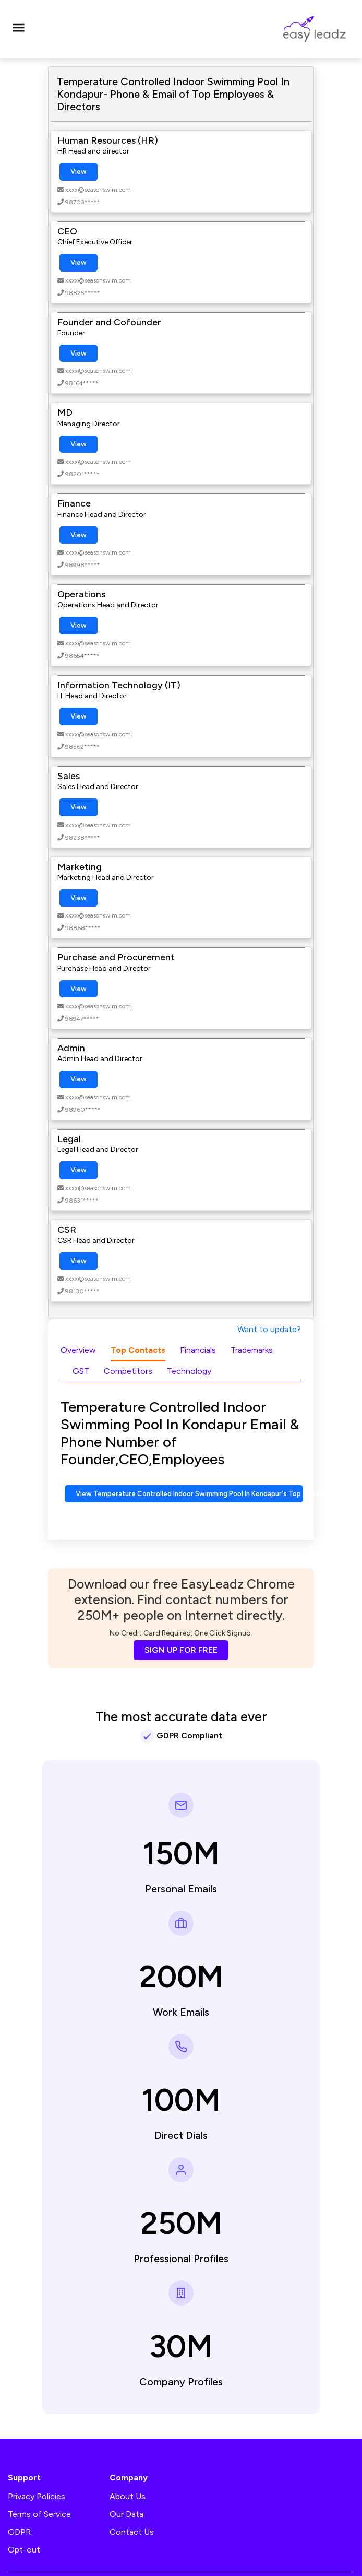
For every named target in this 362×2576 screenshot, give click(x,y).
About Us (128, 2496)
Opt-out (24, 2550)
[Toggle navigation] (18, 29)
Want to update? (269, 1329)
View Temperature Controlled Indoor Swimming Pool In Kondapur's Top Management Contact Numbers (189, 1494)
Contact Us (132, 2532)
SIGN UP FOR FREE (181, 1650)
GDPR (19, 2532)
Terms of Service (39, 2514)
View (78, 171)
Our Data (126, 2514)
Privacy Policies (36, 2496)
